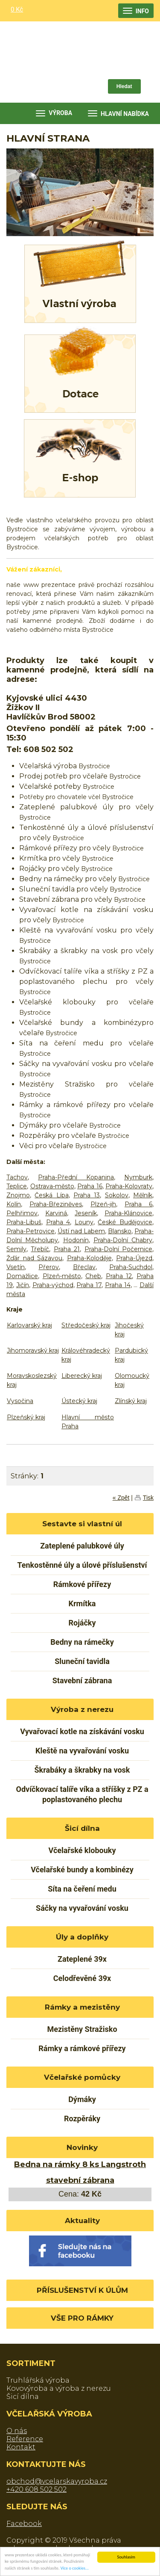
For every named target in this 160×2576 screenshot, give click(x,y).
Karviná (56, 1213)
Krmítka (82, 1603)
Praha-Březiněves (55, 1204)
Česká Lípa (51, 1195)
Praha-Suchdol (130, 1267)
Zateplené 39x (82, 1958)
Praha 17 (89, 1285)
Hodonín (76, 1240)
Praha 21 (67, 1249)
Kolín (13, 1204)
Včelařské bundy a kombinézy (82, 1869)
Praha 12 (119, 1276)
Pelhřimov (22, 1213)
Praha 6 (138, 1204)
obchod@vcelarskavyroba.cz (56, 2481)
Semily (16, 1249)
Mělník (142, 1195)
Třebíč (40, 1249)
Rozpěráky (82, 2118)
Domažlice (22, 1276)
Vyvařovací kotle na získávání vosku (82, 1731)
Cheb (93, 1276)
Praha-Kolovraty (128, 1186)
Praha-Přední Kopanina (76, 1177)
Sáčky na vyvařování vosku (82, 1908)
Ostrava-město (52, 1186)
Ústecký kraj (79, 1401)
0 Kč (17, 9)
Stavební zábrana (82, 1680)
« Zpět (121, 1497)
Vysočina (20, 1401)
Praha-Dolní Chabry (122, 1240)
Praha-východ (52, 1285)
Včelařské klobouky (82, 1850)
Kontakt (20, 2447)
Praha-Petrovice (30, 1231)
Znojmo (18, 1195)
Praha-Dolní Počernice (118, 1249)
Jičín (22, 1285)
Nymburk (138, 1177)
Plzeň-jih (103, 1204)
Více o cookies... (75, 2568)
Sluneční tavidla (82, 1661)
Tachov (17, 1177)
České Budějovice (125, 1222)
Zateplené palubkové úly (82, 1545)
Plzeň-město (62, 1276)
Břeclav (84, 1267)
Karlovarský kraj (29, 1325)
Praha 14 (118, 1285)
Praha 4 (58, 1222)
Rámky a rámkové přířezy (81, 2048)
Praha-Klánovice (128, 1213)
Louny (84, 1222)
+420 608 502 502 (36, 2489)
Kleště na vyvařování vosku (82, 1750)
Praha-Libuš (23, 1222)
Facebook (24, 2524)
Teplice (16, 1186)
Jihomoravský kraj (33, 1350)
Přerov (48, 1267)
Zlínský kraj (131, 1401)
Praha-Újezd (134, 1258)
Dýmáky (82, 2099)
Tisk (148, 1497)
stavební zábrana (80, 2180)
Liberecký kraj (81, 1376)
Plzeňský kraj (26, 1417)
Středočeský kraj (86, 1325)
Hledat (124, 86)
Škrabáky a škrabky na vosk (82, 1769)
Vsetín (15, 1267)
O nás (16, 2431)
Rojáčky (82, 1622)
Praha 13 (86, 1195)
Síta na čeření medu (82, 1888)
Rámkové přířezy (82, 1584)
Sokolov (116, 1195)
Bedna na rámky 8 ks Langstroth (80, 2164)
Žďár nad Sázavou (34, 1258)
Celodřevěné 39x (82, 1978)
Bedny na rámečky (81, 1641)
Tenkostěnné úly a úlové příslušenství (82, 1564)
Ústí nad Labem (81, 1231)
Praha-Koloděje (89, 1258)
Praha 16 (89, 1186)
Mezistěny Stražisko (82, 2029)
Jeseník (86, 1213)
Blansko (119, 1231)
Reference (24, 2439)
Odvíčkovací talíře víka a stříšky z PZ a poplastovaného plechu (82, 1794)
